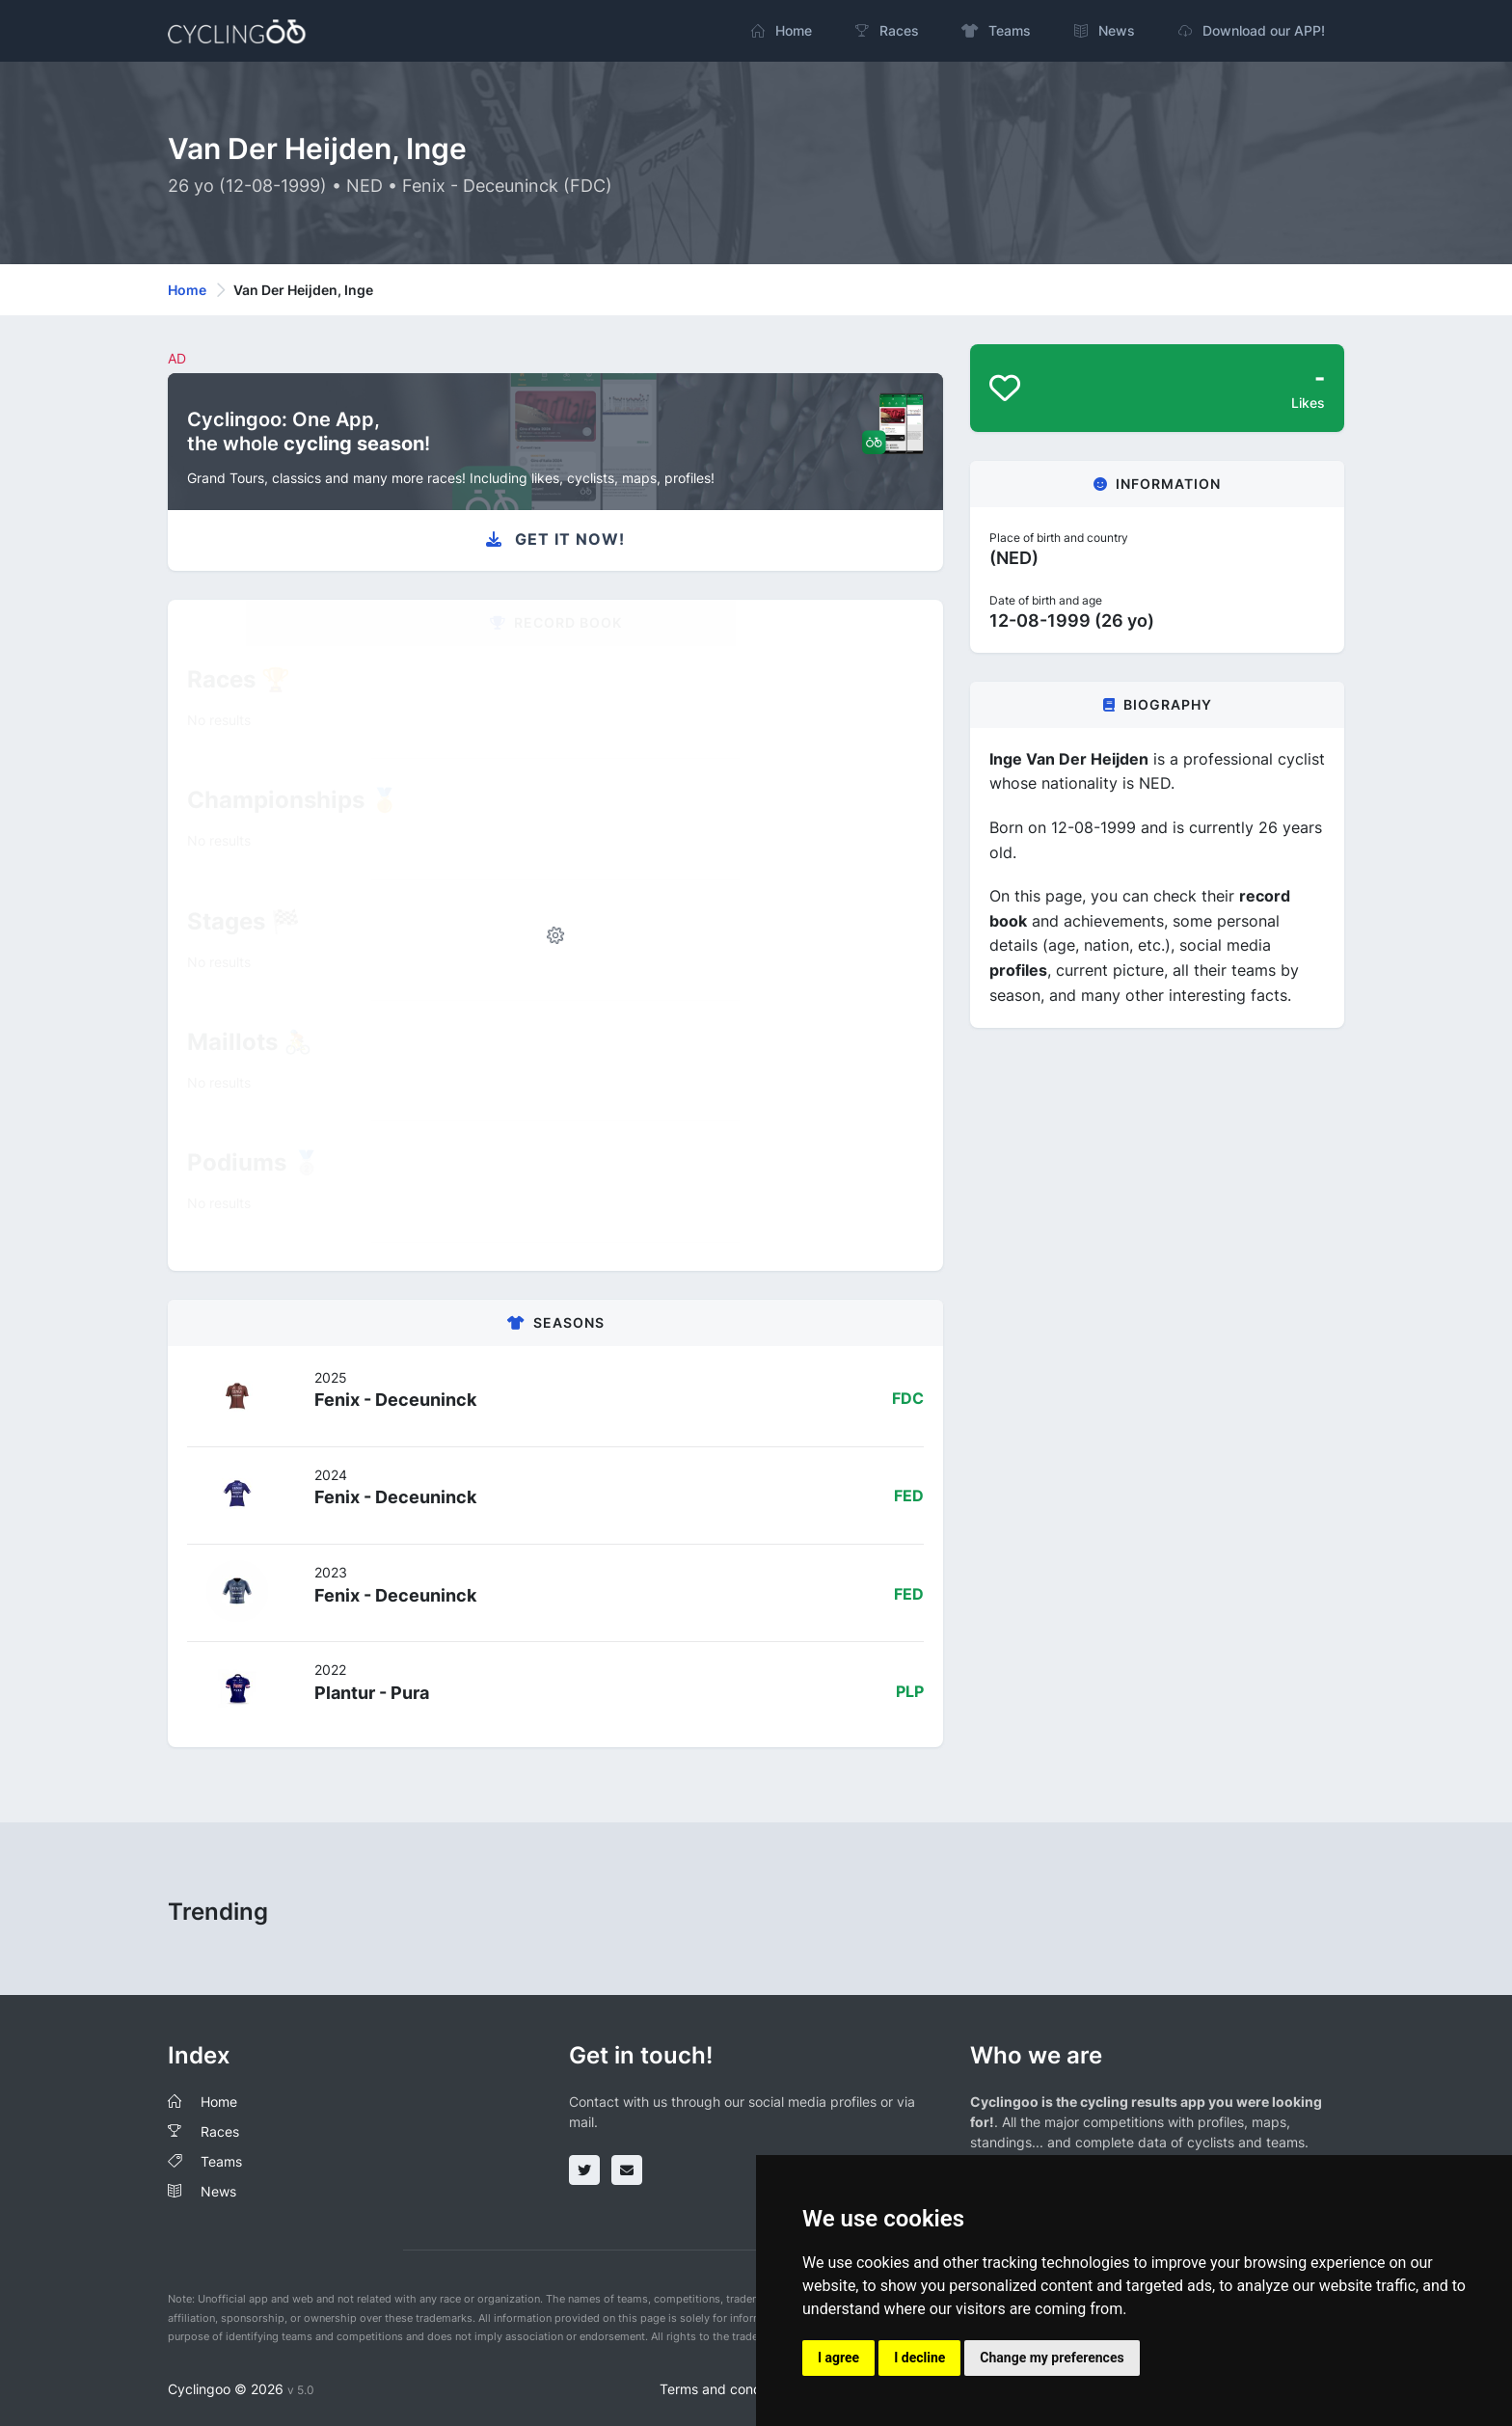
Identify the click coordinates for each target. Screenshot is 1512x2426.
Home (187, 290)
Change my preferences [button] (1051, 2357)
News (218, 2191)
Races (220, 2131)
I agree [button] (838, 2357)
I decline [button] (919, 2357)
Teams (221, 2161)
